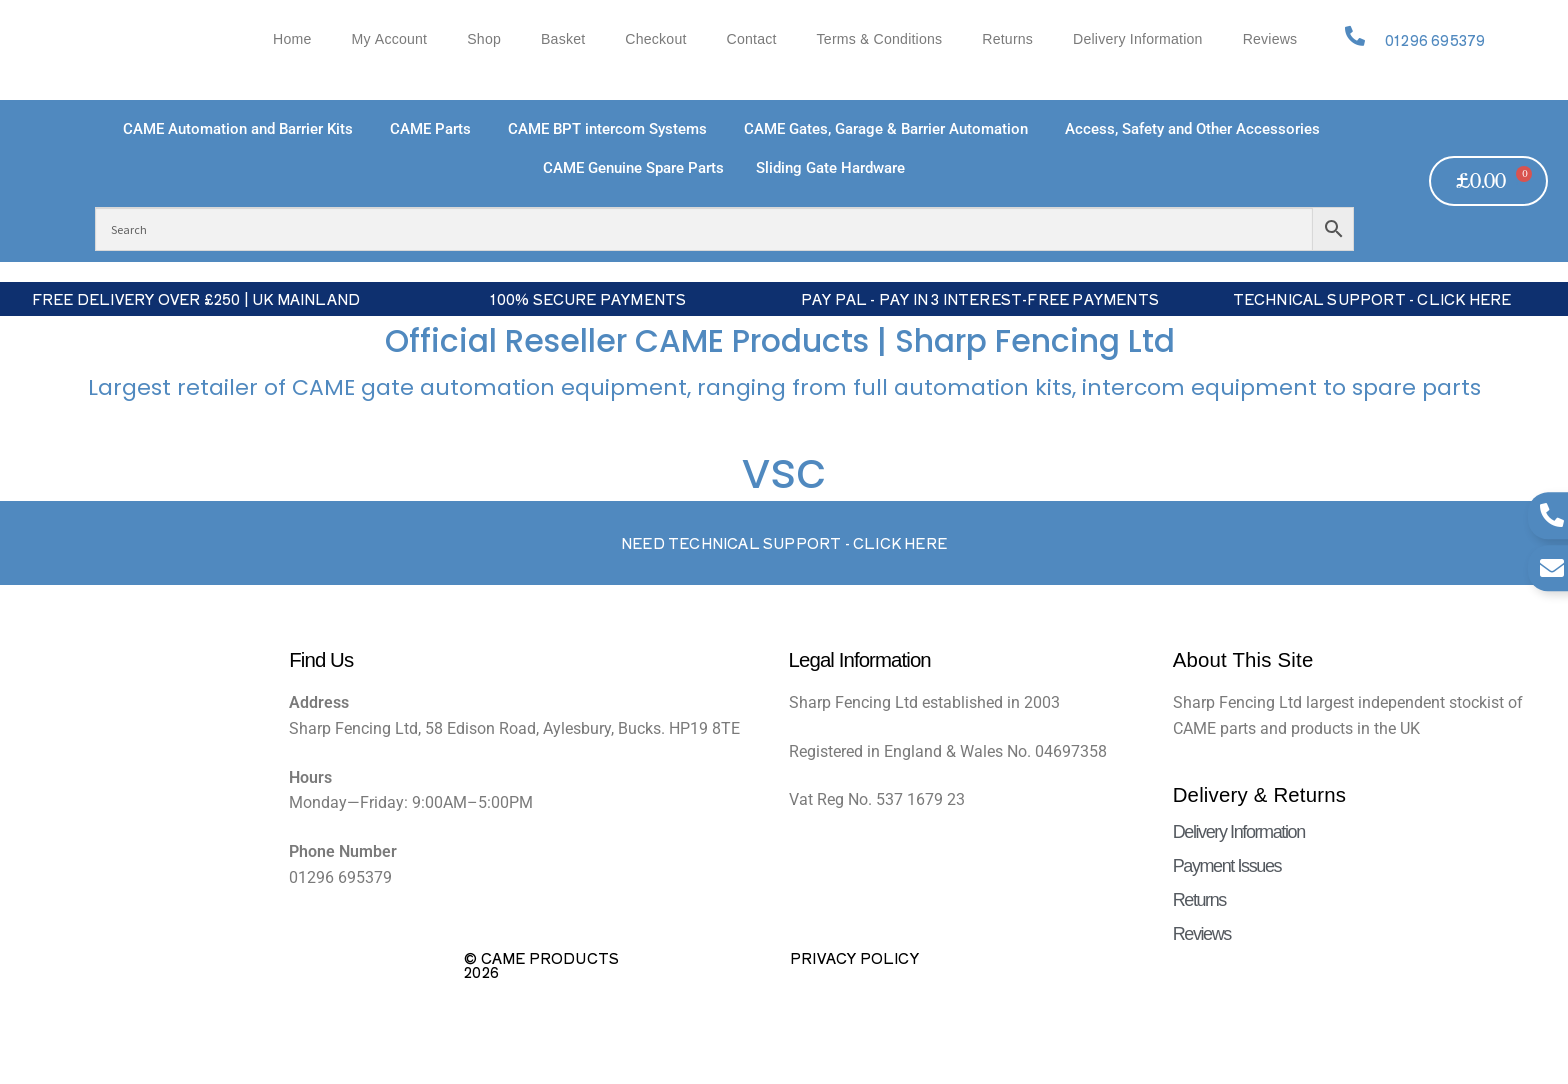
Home (292, 39)
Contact (752, 39)
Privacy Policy (854, 958)
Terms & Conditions (880, 39)
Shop (484, 39)
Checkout (655, 39)
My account (389, 39)
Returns (1007, 39)
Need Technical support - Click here (784, 543)
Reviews (1270, 39)
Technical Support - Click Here (1372, 299)
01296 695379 (1435, 40)
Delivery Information (1138, 39)
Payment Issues (1227, 866)
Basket (563, 39)
